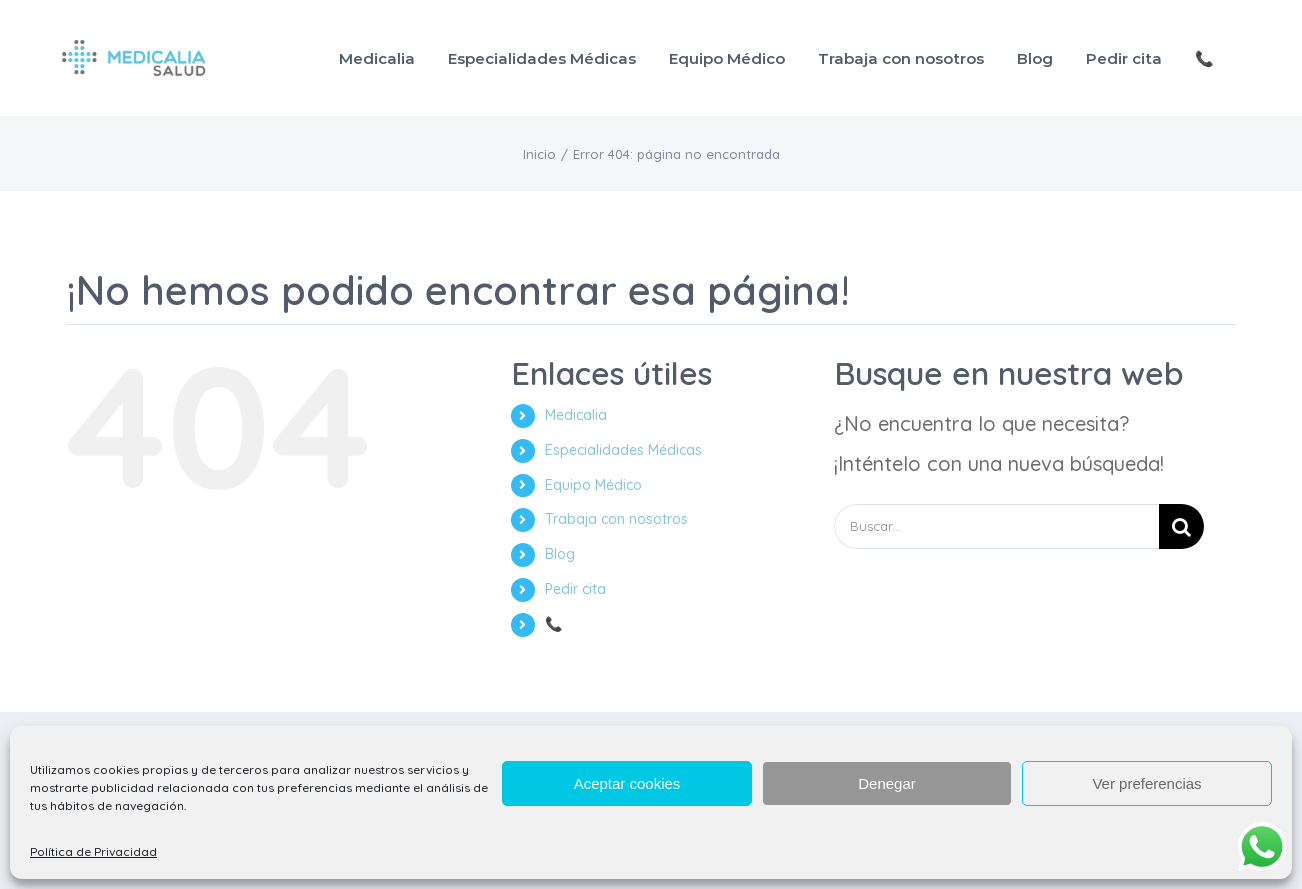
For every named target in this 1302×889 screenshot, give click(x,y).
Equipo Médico (593, 485)
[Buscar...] (996, 526)
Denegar (887, 783)
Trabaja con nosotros (616, 519)
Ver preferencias (1146, 783)
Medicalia (576, 415)
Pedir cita (575, 589)
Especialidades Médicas (623, 450)
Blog (560, 554)
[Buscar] (1181, 526)
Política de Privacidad (93, 851)
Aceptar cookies (627, 783)
